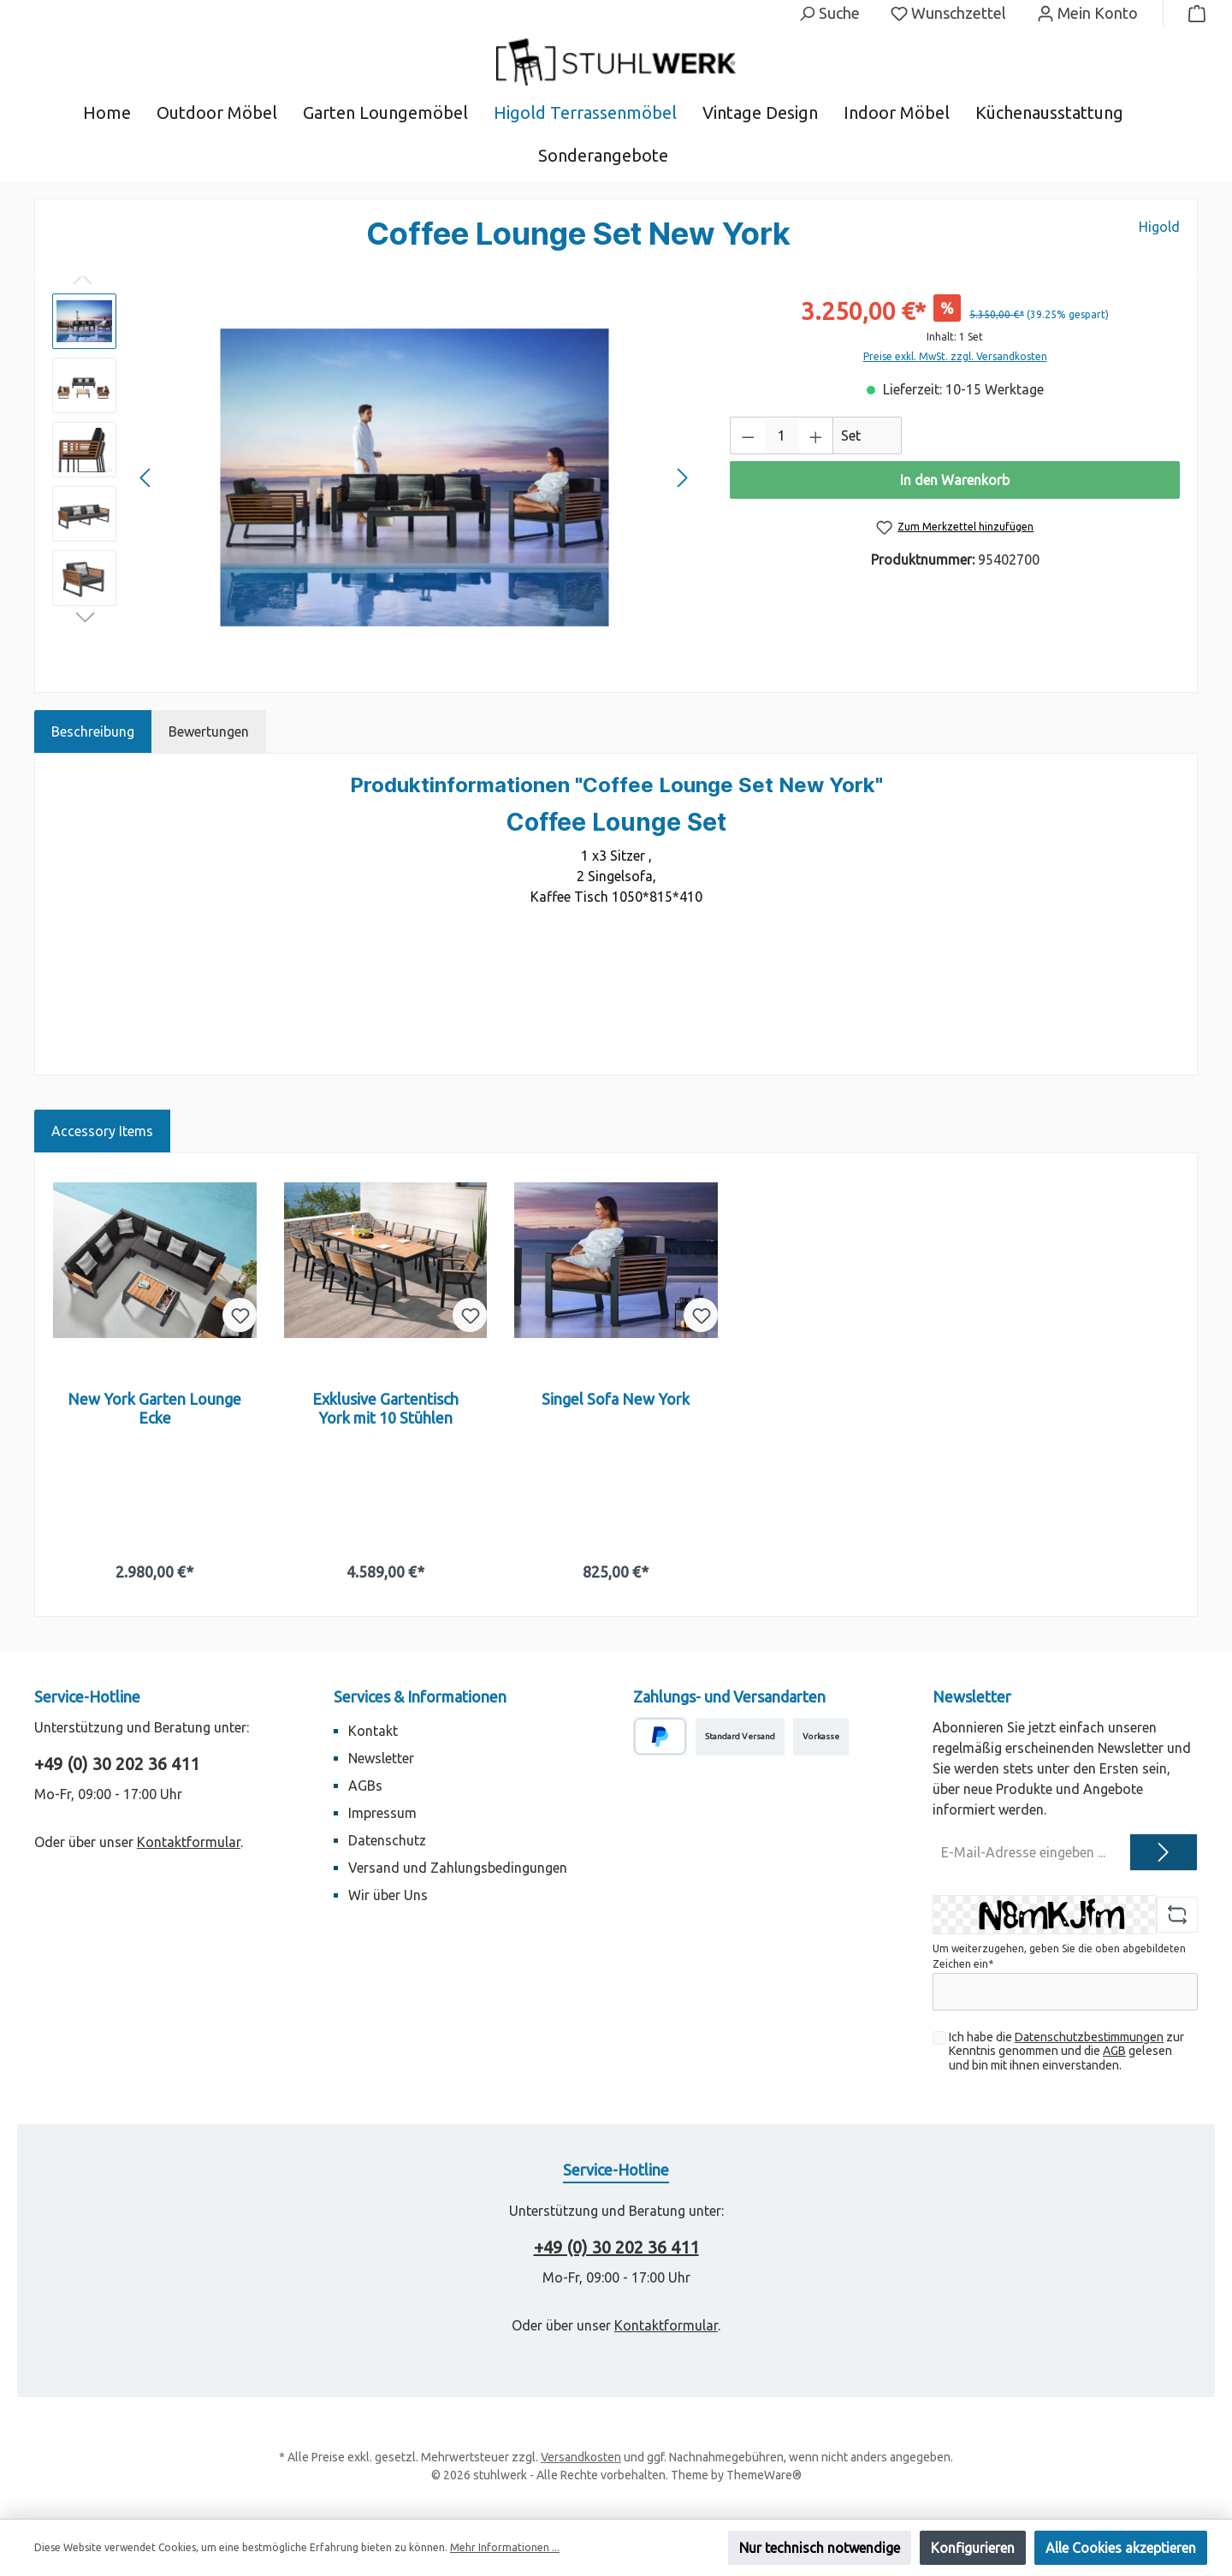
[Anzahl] (782, 435)
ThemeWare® (764, 2475)
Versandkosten (581, 2457)
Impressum (382, 1813)
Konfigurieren (973, 2547)
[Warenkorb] (1191, 13)
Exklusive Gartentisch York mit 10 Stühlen (385, 1408)
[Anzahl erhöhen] (816, 435)
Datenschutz (387, 1840)
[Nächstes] (682, 478)
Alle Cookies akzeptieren (1120, 2547)
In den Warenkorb (955, 480)
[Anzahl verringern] (748, 435)
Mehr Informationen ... (505, 2547)
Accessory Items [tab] (102, 1131)
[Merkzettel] (948, 13)
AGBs (365, 1785)
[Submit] (1163, 1852)
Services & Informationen (420, 1696)
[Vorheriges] (146, 478)
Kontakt (373, 1730)
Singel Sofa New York (616, 1398)
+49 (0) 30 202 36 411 (116, 1764)
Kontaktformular (188, 1842)
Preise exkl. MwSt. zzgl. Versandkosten (955, 356)
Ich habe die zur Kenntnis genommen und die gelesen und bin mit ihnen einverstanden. (1066, 2051)
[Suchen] (829, 13)
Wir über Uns (388, 1895)
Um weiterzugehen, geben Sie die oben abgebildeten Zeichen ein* (1059, 1956)
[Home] (120, 113)
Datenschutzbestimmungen (1089, 2037)
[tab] (92, 731)
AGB (1114, 2051)
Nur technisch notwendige (819, 2547)
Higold (1159, 226)
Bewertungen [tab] (209, 731)
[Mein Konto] (1087, 13)
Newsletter (381, 1758)
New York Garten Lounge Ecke (154, 1408)
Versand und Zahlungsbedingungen (457, 1867)
